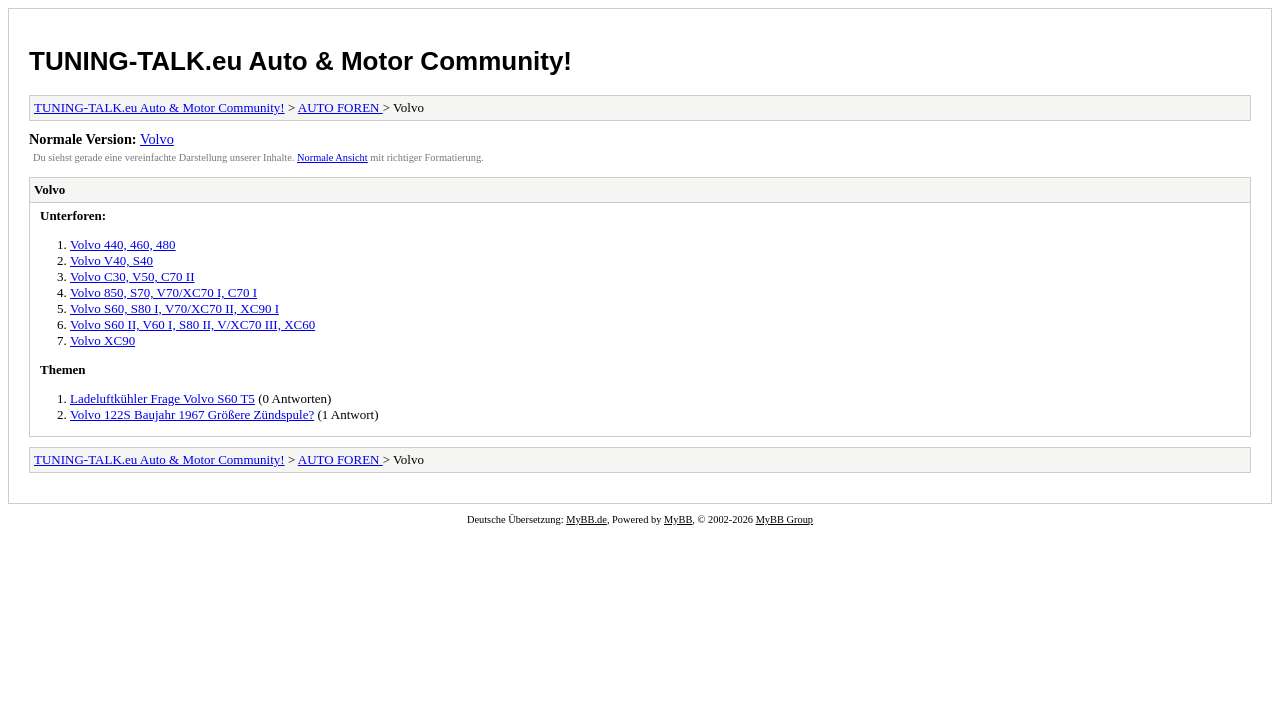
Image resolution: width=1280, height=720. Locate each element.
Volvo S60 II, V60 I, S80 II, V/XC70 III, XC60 (192, 324)
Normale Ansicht (332, 157)
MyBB (678, 519)
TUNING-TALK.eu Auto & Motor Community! (300, 61)
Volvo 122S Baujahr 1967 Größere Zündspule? (192, 414)
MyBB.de (586, 519)
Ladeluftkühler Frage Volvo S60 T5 (162, 398)
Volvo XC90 (102, 340)
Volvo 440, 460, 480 (123, 244)
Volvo (157, 139)
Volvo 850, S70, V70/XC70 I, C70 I (163, 292)
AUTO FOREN (340, 107)
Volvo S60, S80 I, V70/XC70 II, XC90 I (174, 308)
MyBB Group (784, 519)
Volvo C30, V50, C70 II (132, 276)
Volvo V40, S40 (111, 260)
